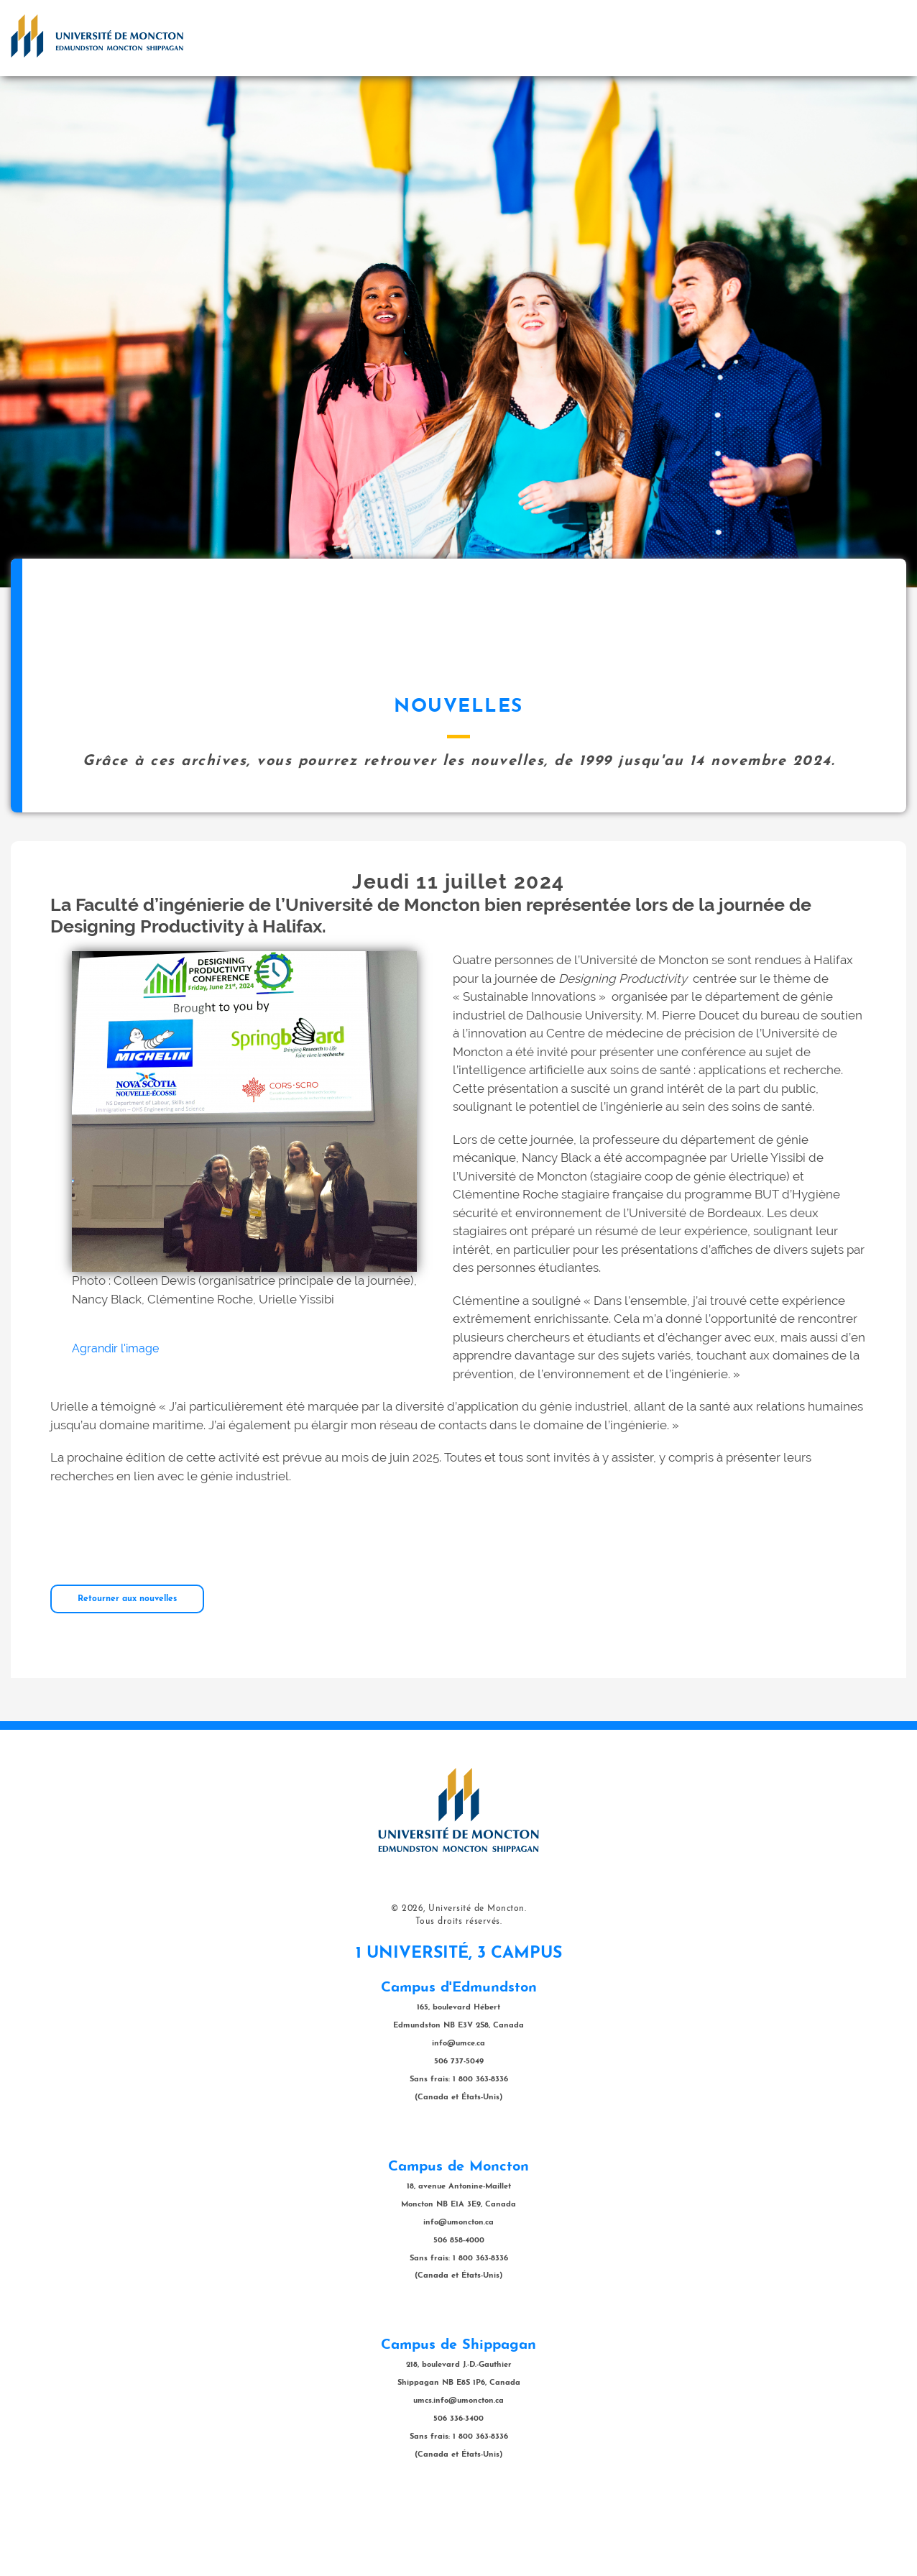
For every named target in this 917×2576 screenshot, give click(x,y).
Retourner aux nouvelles (127, 1671)
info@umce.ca (458, 2115)
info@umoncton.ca (458, 2294)
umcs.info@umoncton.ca (458, 2473)
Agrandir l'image (115, 1420)
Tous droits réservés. (458, 1993)
